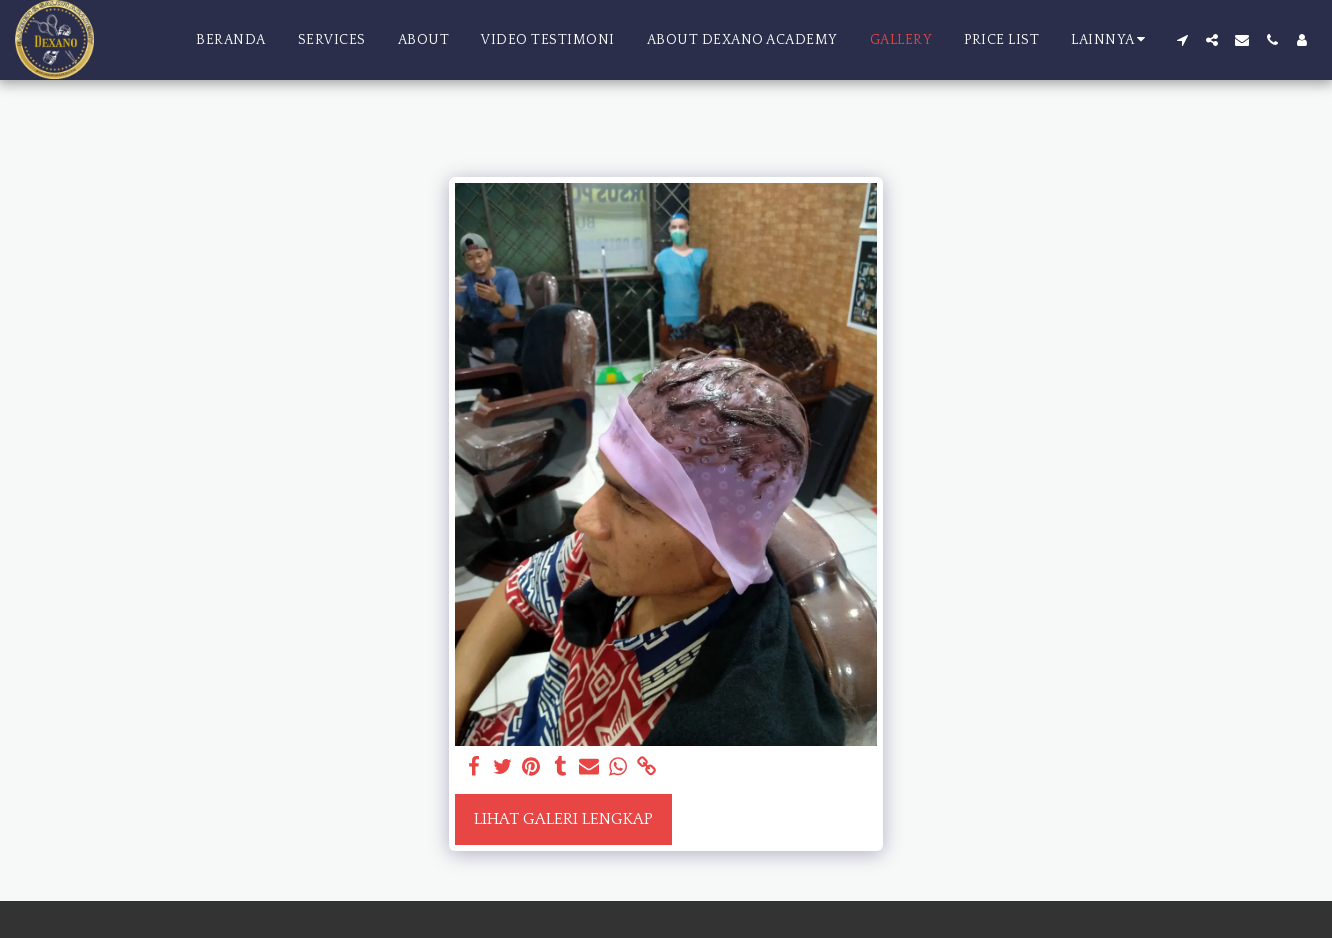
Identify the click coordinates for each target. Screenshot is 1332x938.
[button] (1182, 40)
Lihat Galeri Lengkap (563, 819)
